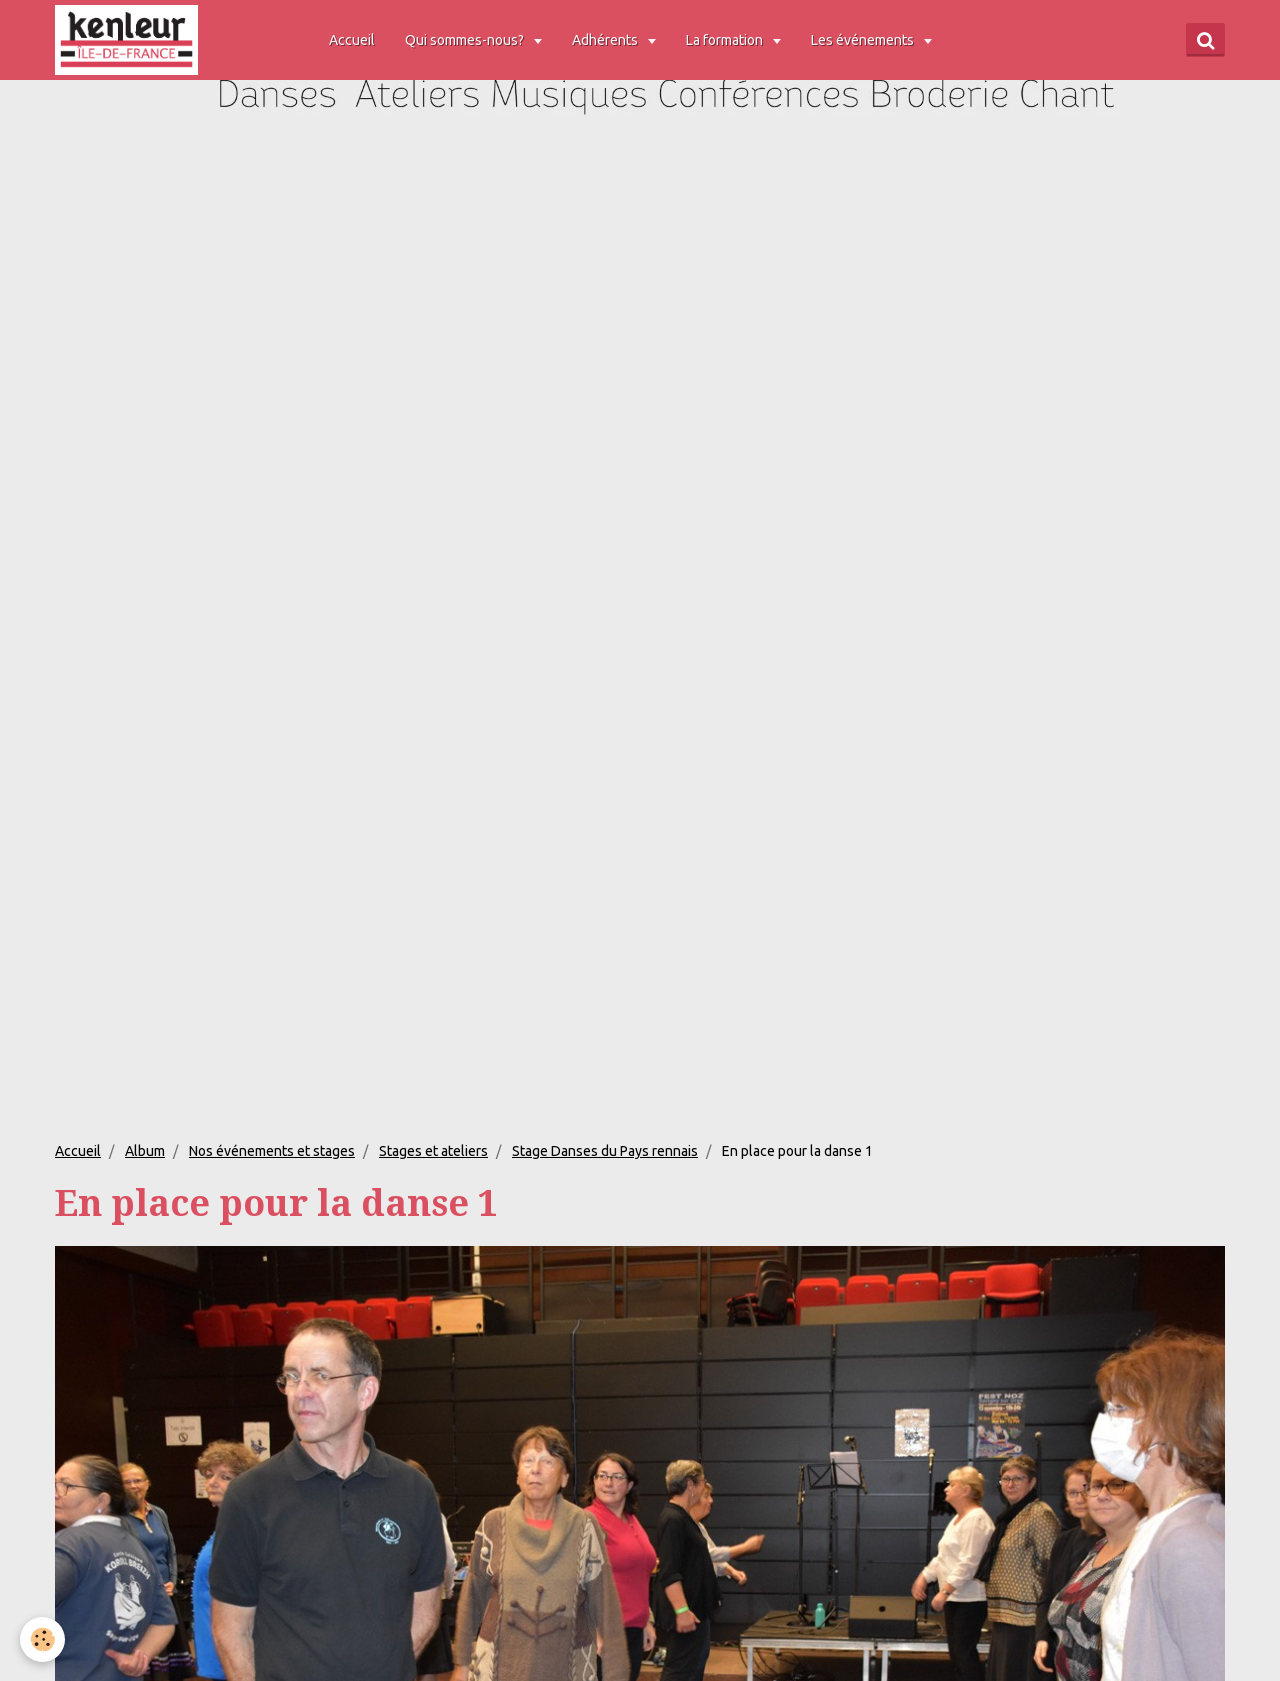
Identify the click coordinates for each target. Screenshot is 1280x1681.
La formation (726, 40)
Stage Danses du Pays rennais (605, 1151)
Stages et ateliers (433, 1151)
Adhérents (606, 40)
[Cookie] (42, 1639)
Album (145, 1151)
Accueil (352, 40)
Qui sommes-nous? (466, 40)
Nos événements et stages (272, 1151)
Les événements (864, 40)
